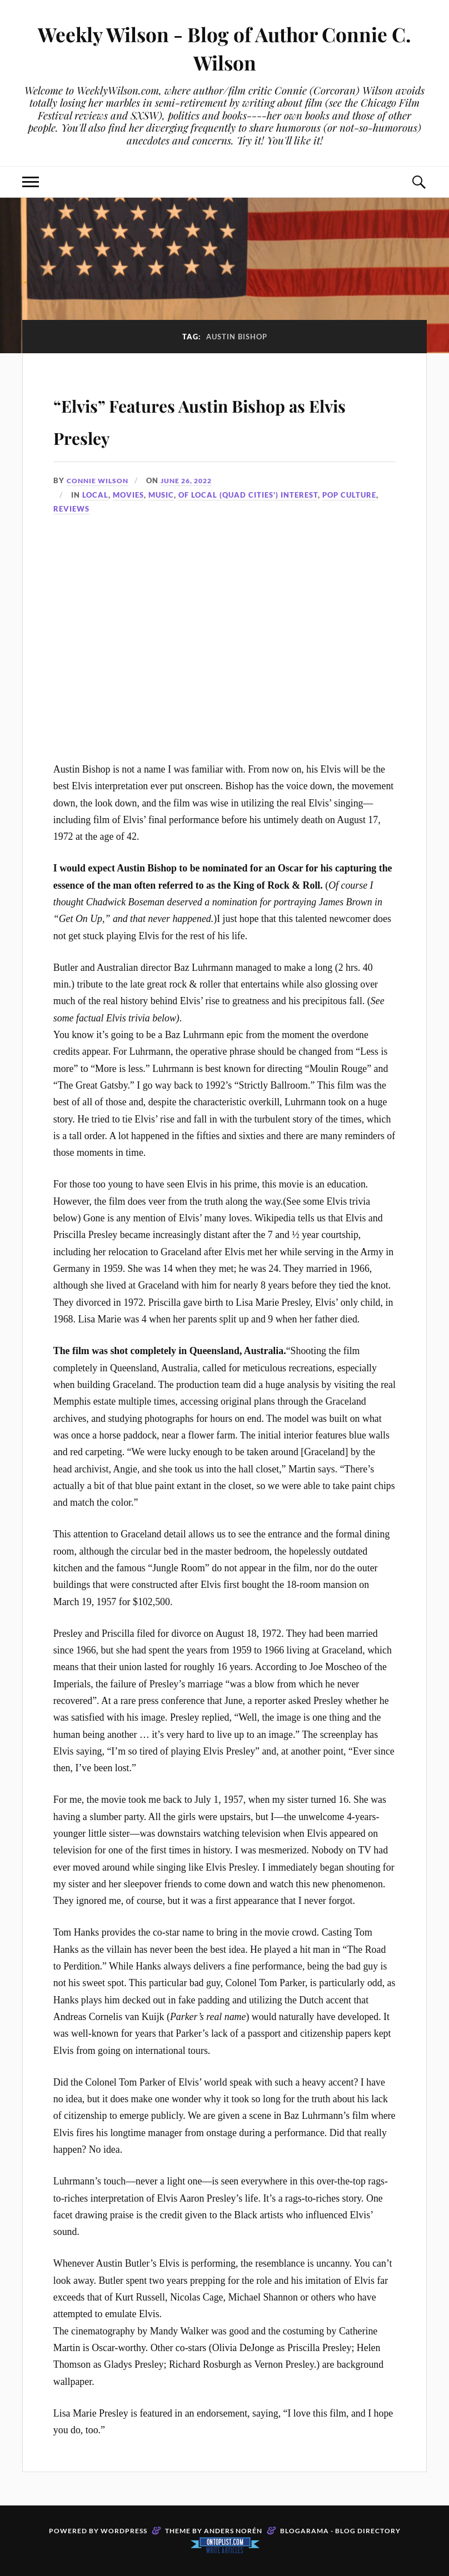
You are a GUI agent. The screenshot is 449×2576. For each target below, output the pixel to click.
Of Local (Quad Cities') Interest (248, 494)
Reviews (71, 508)
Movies (128, 494)
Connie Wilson (99, 480)
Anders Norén (233, 2531)
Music (161, 494)
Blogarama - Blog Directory (340, 2531)
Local (95, 494)
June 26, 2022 (192, 480)
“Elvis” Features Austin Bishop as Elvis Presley (224, 418)
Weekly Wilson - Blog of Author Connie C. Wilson (224, 47)
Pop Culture (349, 494)
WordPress (124, 2531)
